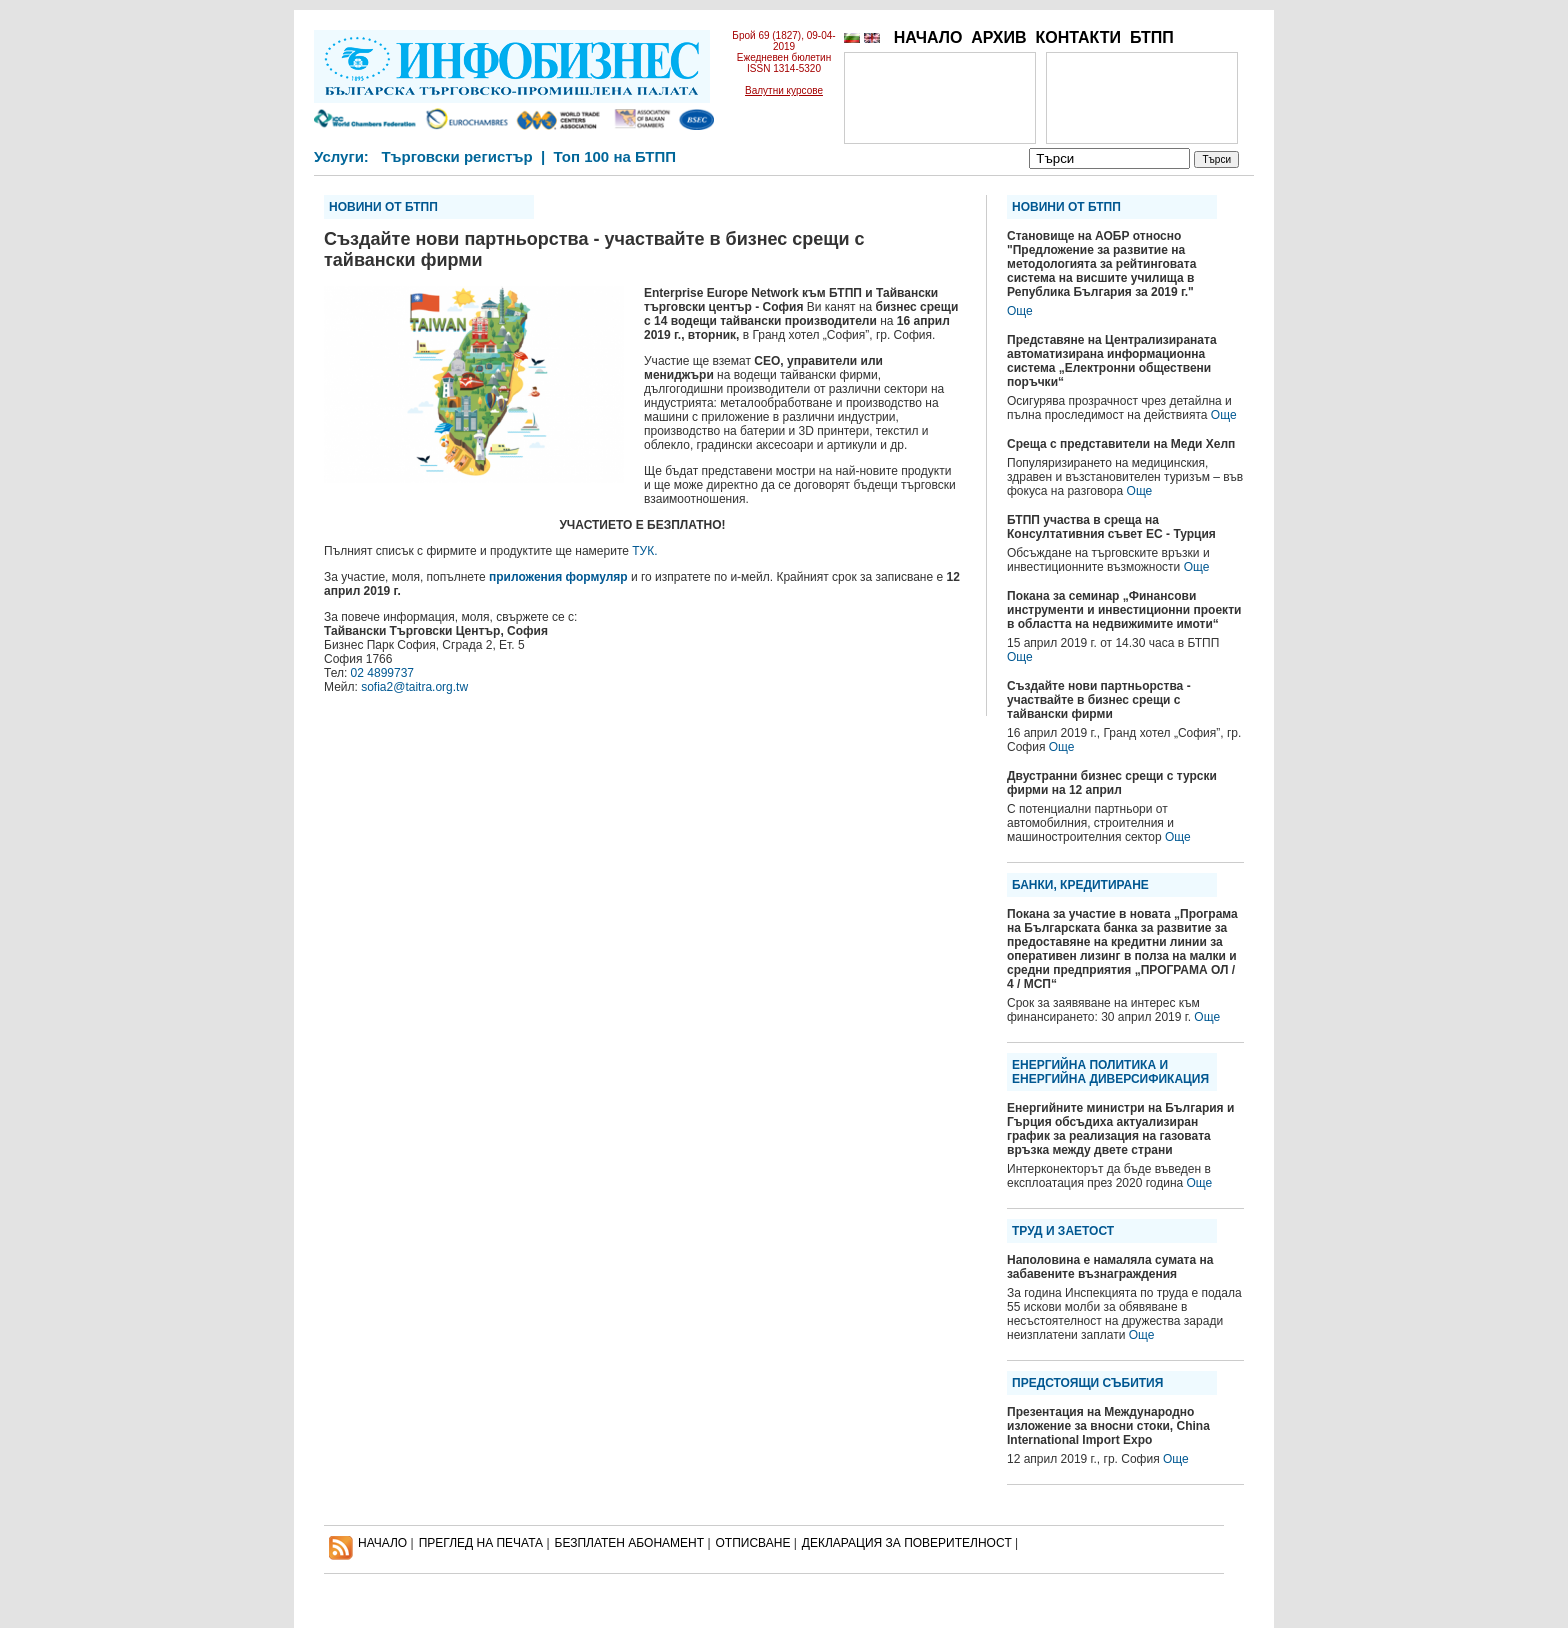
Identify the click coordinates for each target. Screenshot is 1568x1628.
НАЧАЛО (928, 37)
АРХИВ (998, 37)
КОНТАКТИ (1078, 37)
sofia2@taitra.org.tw (414, 687)
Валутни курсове (784, 90)
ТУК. (644, 551)
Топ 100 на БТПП (615, 156)
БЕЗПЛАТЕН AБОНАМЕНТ (630, 1543)
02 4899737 (382, 673)
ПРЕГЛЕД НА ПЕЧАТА (481, 1543)
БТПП (1152, 37)
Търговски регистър (456, 156)
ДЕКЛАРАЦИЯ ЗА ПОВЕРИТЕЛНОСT (907, 1543)
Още (1020, 311)
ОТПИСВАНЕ (753, 1543)
